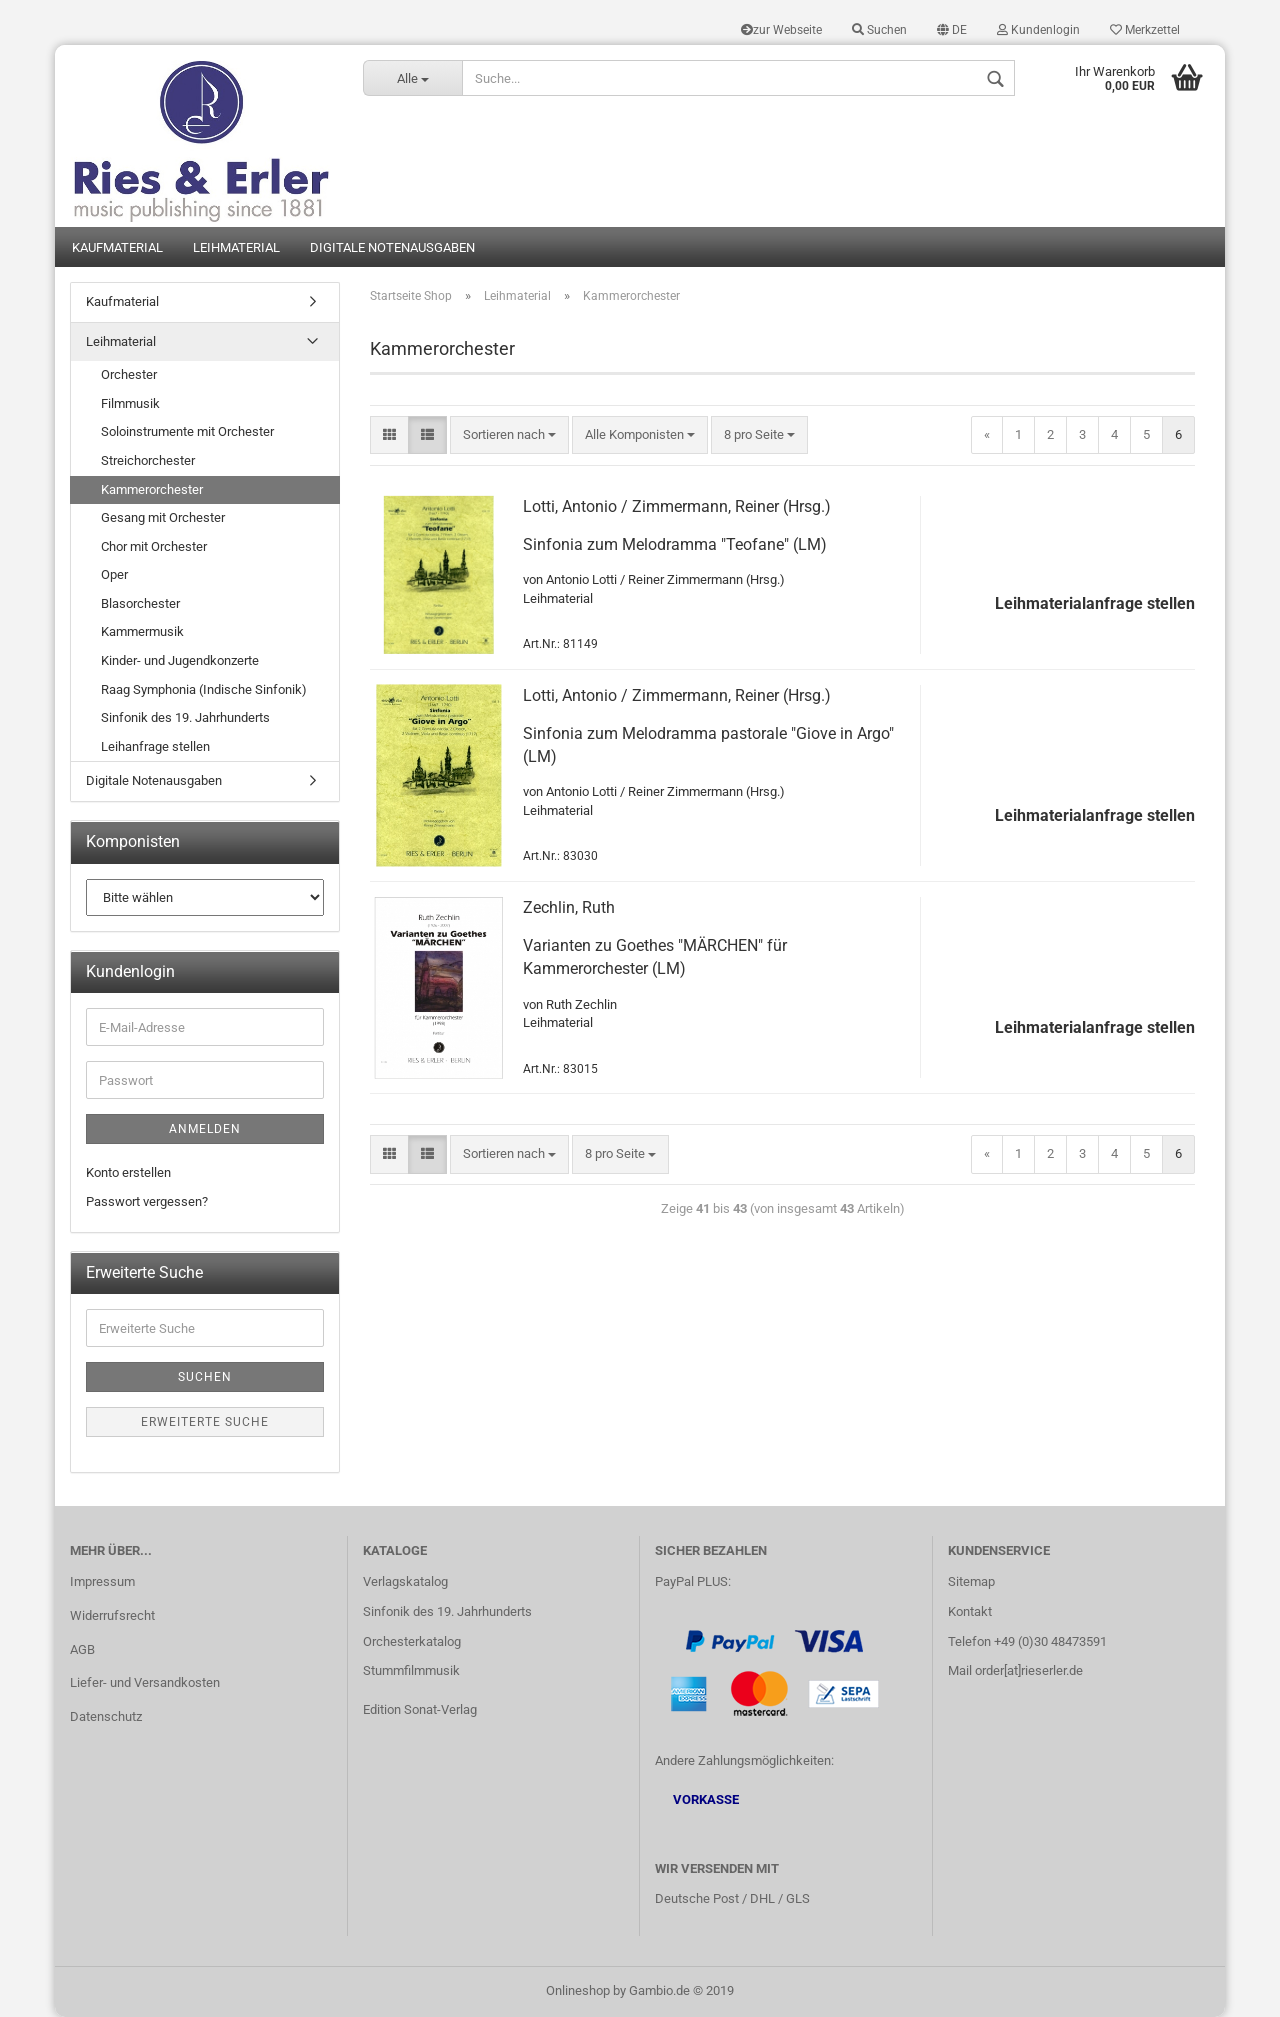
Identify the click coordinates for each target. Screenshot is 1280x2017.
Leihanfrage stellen (155, 746)
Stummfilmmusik (411, 1670)
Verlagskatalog (405, 1581)
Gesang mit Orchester (163, 517)
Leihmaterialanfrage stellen (1095, 603)
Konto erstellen (128, 1172)
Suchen (879, 30)
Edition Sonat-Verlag (420, 1709)
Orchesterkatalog (412, 1641)
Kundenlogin (1038, 30)
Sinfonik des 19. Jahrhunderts (185, 717)
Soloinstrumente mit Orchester (187, 431)
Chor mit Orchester (154, 546)
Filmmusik (130, 403)
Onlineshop (578, 1990)
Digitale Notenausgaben (392, 247)
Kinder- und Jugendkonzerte (180, 660)
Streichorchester (148, 460)
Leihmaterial (236, 247)
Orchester (129, 374)
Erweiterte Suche (205, 1422)
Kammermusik (142, 631)
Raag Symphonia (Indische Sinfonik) (204, 689)
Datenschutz (106, 1716)
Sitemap (971, 1581)
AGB (82, 1649)
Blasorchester (140, 603)
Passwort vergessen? (147, 1201)
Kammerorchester (152, 489)
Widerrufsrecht (112, 1615)
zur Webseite (781, 30)
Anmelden (205, 1129)
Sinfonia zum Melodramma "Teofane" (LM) (675, 544)
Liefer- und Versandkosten (145, 1682)
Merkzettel (1145, 30)
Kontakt (970, 1611)
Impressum (102, 1581)
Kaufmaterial (117, 247)
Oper (114, 574)
